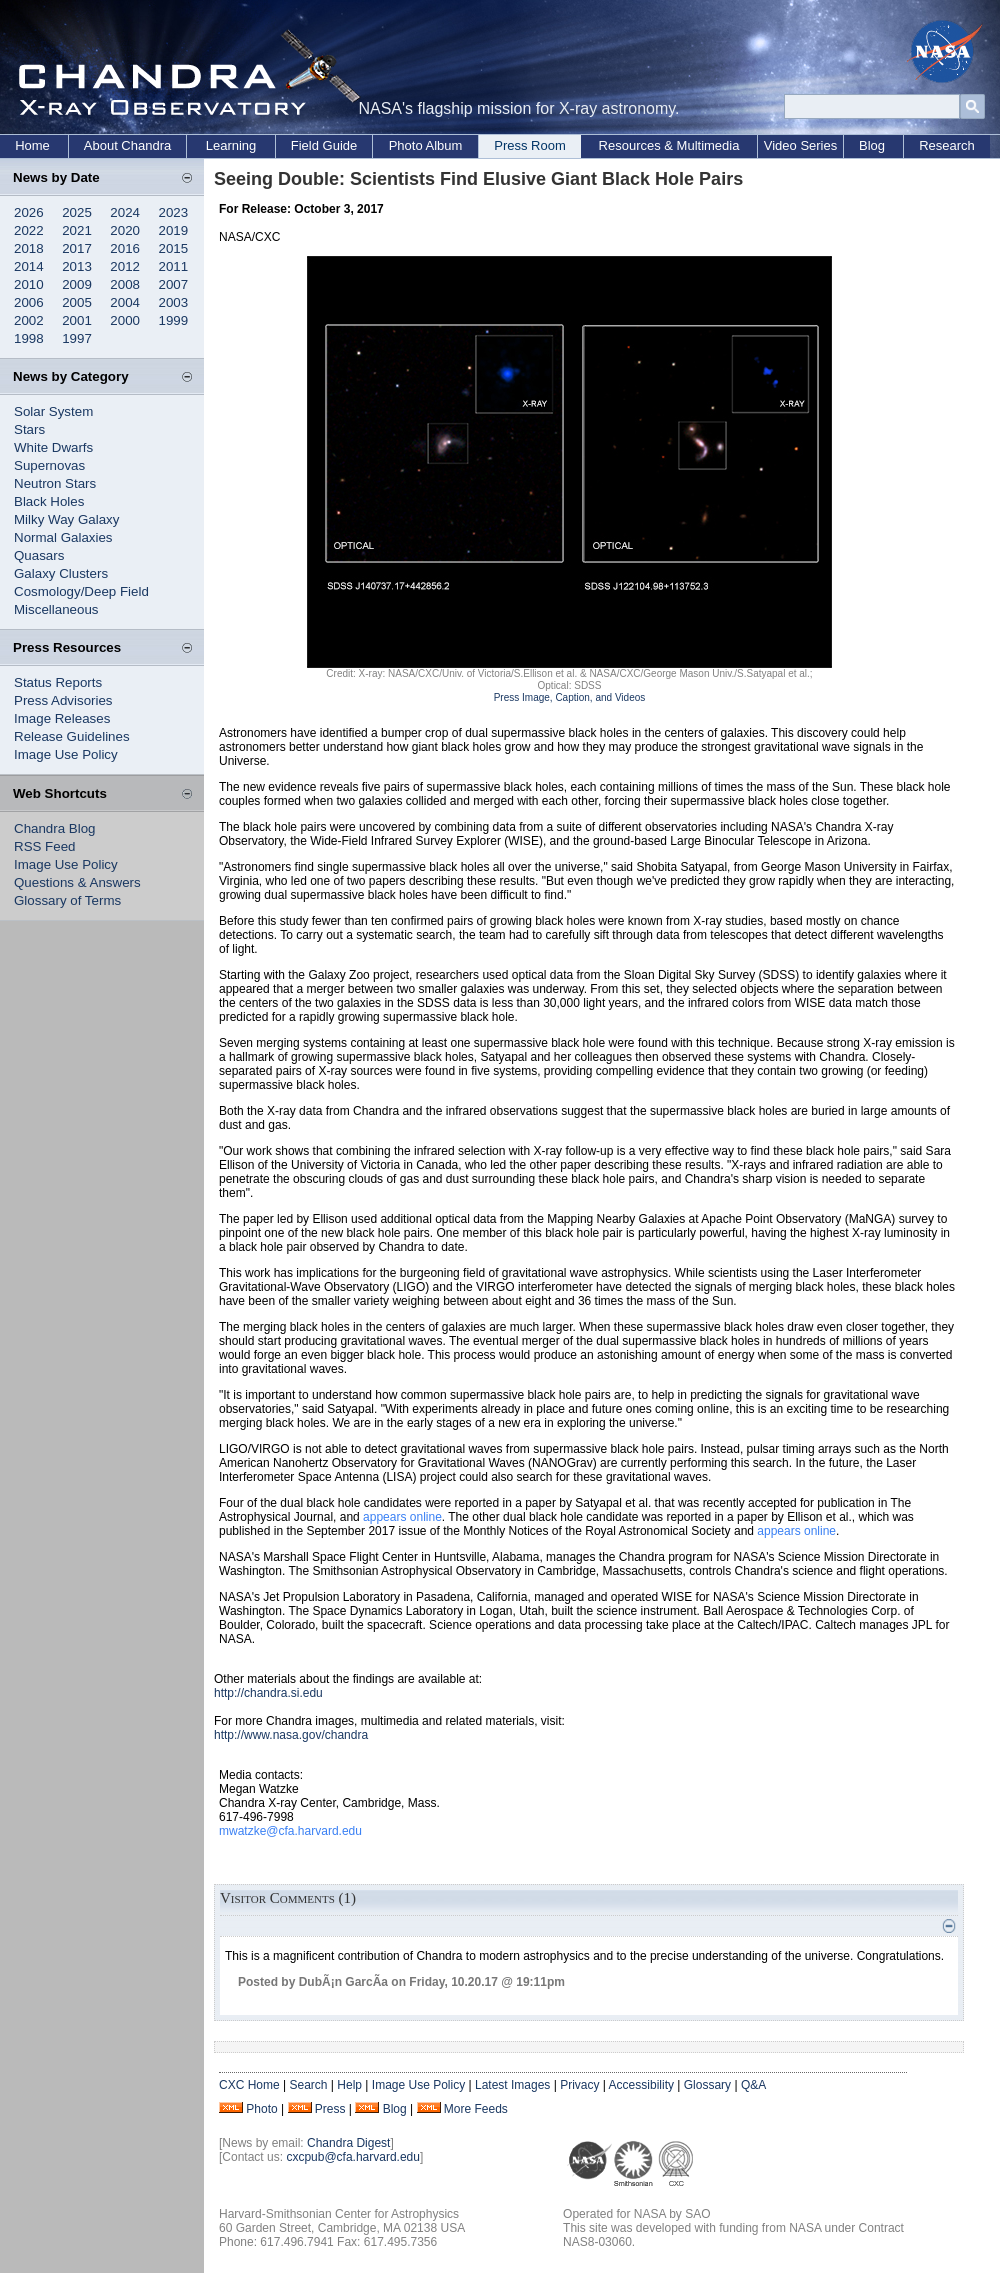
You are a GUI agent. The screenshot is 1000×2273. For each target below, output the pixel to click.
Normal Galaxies (63, 537)
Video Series (800, 145)
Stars (29, 429)
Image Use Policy (66, 754)
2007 (174, 284)
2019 (174, 230)
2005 (77, 302)
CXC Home (249, 2085)
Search (308, 2085)
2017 (77, 248)
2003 (174, 302)
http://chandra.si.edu (268, 1693)
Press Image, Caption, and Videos (570, 697)
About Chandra (127, 145)
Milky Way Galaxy (66, 519)
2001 (77, 320)
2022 (29, 230)
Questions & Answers (77, 882)
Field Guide (324, 145)
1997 (77, 338)
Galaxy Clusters (61, 573)
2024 (125, 212)
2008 (125, 284)
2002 (29, 320)
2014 (29, 266)
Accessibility (641, 2085)
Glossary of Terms (67, 900)
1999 (174, 320)
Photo (261, 2109)
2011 (174, 266)
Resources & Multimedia (669, 145)
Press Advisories (63, 700)
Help (349, 2085)
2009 (77, 284)
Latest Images (512, 2085)
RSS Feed (45, 846)
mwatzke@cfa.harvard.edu (290, 1831)
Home (32, 145)
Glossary (707, 2085)
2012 (125, 266)
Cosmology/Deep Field (81, 591)
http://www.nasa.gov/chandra (291, 1735)
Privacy (579, 2085)
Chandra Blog (55, 828)
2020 (125, 230)
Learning (231, 145)
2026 (29, 212)
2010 (29, 284)
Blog (872, 145)
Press (330, 2109)
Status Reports (58, 682)
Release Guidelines (72, 736)
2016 (125, 248)
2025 (77, 212)
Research (947, 145)
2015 (174, 248)
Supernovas (49, 465)
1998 (29, 338)
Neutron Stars (55, 483)
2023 (174, 212)
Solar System (53, 411)
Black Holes (49, 501)
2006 (29, 302)
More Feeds (476, 2109)
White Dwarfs (53, 447)
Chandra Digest (348, 2143)
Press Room (530, 145)
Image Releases (62, 718)
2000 (125, 320)
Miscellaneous (56, 609)
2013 (77, 266)
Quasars (39, 555)
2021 (77, 230)
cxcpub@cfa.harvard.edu (353, 2157)
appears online (402, 1517)
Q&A (753, 2085)
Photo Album (426, 145)
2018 (29, 248)
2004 (125, 302)
